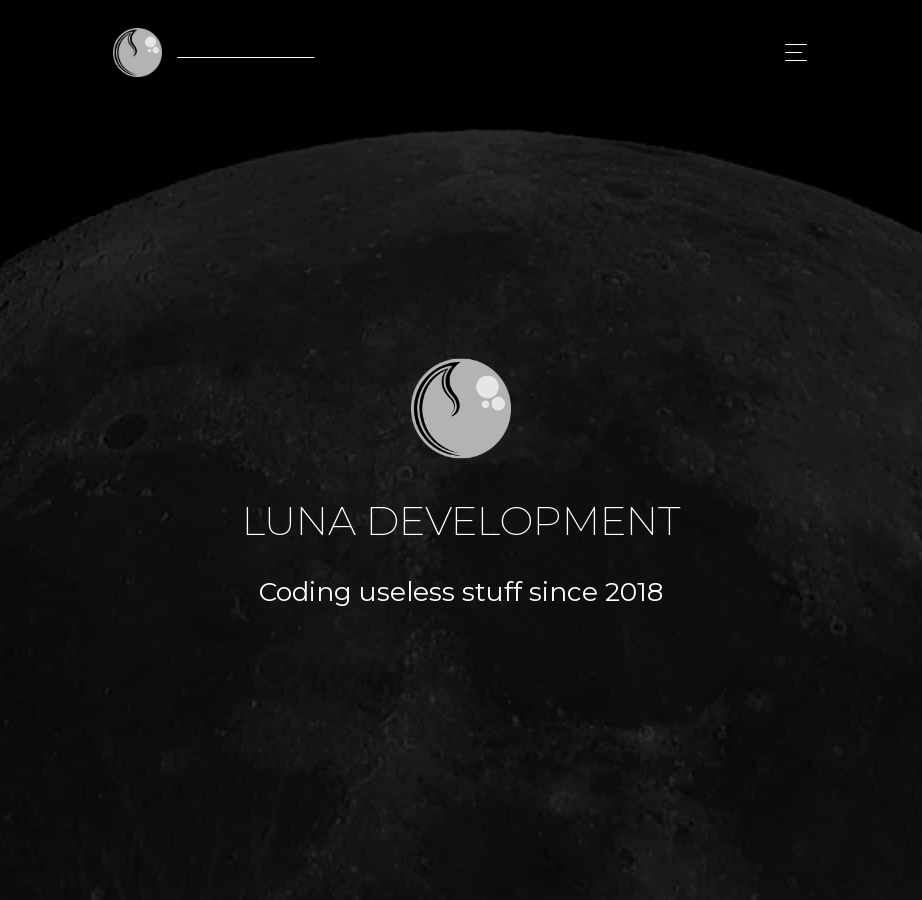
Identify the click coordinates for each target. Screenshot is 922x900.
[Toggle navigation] (790, 52)
